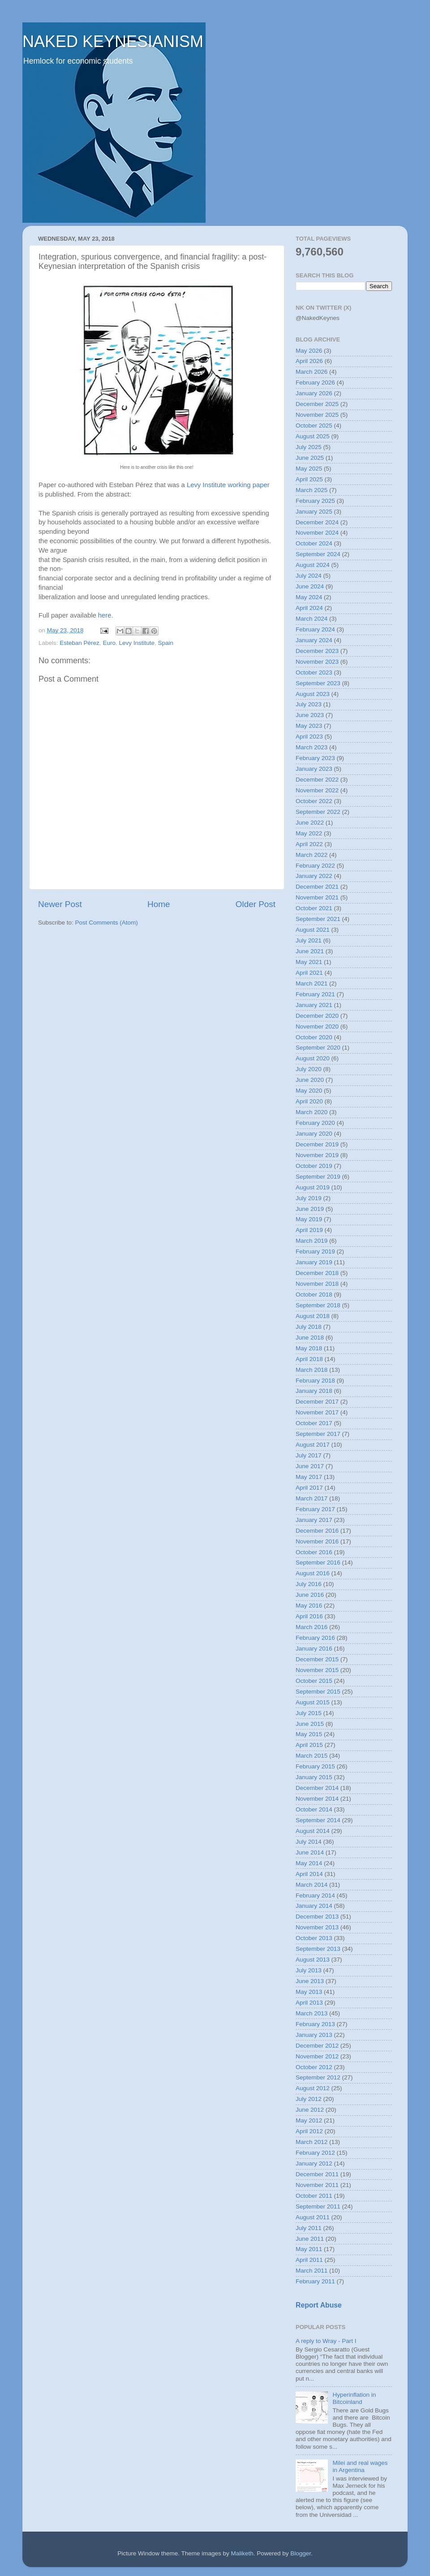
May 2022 (309, 833)
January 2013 (314, 2034)
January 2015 (314, 1777)
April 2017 (309, 1487)
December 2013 (317, 1916)
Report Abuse (319, 2305)
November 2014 (317, 1798)
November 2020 (317, 1026)
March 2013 (311, 2013)
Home (158, 904)
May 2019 (309, 1219)
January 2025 (314, 511)
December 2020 (317, 1015)
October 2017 (314, 1423)
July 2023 (309, 704)
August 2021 (313, 929)
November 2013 (317, 1927)
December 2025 (317, 404)
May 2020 (309, 1090)
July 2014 (309, 1841)
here (105, 615)
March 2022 (311, 854)
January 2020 (314, 1133)
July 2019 (309, 1198)
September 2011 (318, 2206)
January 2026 (314, 393)
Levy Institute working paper (228, 484)
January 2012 (314, 2163)
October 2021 (314, 908)
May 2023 (309, 725)
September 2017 (318, 1434)
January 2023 (314, 768)
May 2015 (309, 1734)
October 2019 (314, 1166)
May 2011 (309, 2249)
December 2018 (317, 1273)
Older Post (255, 904)
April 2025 (309, 479)
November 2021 (317, 897)
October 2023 (314, 672)
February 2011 (315, 2281)
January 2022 (314, 876)
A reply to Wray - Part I (326, 2341)
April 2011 (309, 2259)
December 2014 (317, 1788)
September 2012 (318, 2077)
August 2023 (313, 694)
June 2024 (310, 586)
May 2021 (309, 962)
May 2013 (309, 1991)
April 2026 (309, 361)
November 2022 (317, 790)
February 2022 (315, 865)
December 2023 (317, 651)
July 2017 (309, 1455)
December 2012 (317, 2045)
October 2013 (314, 1938)
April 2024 (309, 608)
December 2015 (317, 1659)
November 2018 (317, 1283)
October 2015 (314, 1680)
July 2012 (309, 2099)
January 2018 (314, 1390)
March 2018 (311, 1369)
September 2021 (318, 919)
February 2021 (315, 994)
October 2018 (314, 1294)
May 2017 (309, 1477)
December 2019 (317, 1144)
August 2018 (313, 1316)
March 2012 (311, 2142)
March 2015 (311, 1755)
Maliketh (242, 2553)
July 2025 (309, 447)
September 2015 (318, 1691)
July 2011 (309, 2228)
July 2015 (309, 1713)
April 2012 (309, 2131)
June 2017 (310, 1466)
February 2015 (315, 1766)
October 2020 (314, 1037)
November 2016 (317, 1541)
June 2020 (310, 1079)
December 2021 (317, 886)
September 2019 (318, 1176)
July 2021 (309, 940)
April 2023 (309, 736)
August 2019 (313, 1187)
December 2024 (317, 522)
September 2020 (318, 1047)
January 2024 (314, 640)
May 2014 (309, 1863)
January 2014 (314, 1905)
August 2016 (313, 1573)
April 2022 (309, 844)
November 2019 (317, 1155)
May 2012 (309, 2120)
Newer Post (60, 904)
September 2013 (318, 1948)
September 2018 (318, 1305)
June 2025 (310, 457)
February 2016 (315, 1637)
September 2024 (318, 554)
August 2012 (313, 2088)
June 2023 (310, 715)
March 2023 (311, 747)
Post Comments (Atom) (106, 922)
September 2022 (318, 811)
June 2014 (310, 1852)
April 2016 (309, 1616)
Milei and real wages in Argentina (359, 2466)
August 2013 (313, 1959)
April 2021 (309, 972)
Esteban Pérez (79, 643)
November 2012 (317, 2056)
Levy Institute (137, 643)
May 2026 (309, 350)
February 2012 (315, 2152)
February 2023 (315, 758)
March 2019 (311, 1240)
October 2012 (314, 2067)
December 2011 (317, 2174)
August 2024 (313, 565)
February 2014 (315, 1895)
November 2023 (317, 661)
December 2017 (317, 1401)
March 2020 (311, 1112)
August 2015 (313, 1702)
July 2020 (309, 1069)
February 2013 (315, 2024)
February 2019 (315, 1251)
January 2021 (314, 1005)
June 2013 (310, 1981)
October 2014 (314, 1809)
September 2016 (318, 1562)
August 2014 (313, 1831)
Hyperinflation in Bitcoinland (354, 2398)
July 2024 (309, 575)
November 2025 (317, 414)
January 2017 (314, 1520)
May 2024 (309, 597)
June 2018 (310, 1337)
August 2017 (313, 1444)
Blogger (300, 2553)
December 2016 (317, 1530)
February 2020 (315, 1122)
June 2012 (310, 2109)
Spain (165, 643)
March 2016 (311, 1627)
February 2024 (315, 629)
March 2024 (311, 618)
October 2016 (314, 1552)
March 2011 (311, 2270)
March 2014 (311, 1884)
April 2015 (309, 1745)
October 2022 (314, 801)
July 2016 (309, 1584)
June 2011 (310, 2238)
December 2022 (317, 779)
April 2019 (309, 1230)
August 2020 (313, 1058)
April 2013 (309, 2002)
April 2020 (309, 1101)
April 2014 (309, 1874)
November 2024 (317, 532)
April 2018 (309, 1359)
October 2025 (314, 425)
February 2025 (315, 500)
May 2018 (309, 1348)
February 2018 (315, 1380)
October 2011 (314, 2195)
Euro (109, 643)
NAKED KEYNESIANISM (112, 41)
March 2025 (311, 490)
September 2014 (318, 1820)
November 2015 (317, 1670)
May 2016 (309, 1605)
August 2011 (313, 2217)
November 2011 (317, 2185)
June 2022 (310, 822)
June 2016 (310, 1594)
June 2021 (310, 951)
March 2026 (311, 371)
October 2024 (314, 543)
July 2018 (309, 1326)
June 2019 (310, 1209)
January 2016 (314, 1648)
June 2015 (310, 1723)
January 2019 (314, 1262)
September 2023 (318, 683)
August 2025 (313, 436)
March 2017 (311, 1498)
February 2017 (315, 1509)
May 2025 (309, 468)
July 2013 (309, 1970)
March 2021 (311, 983)
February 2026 (315, 382)
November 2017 (317, 1412)
